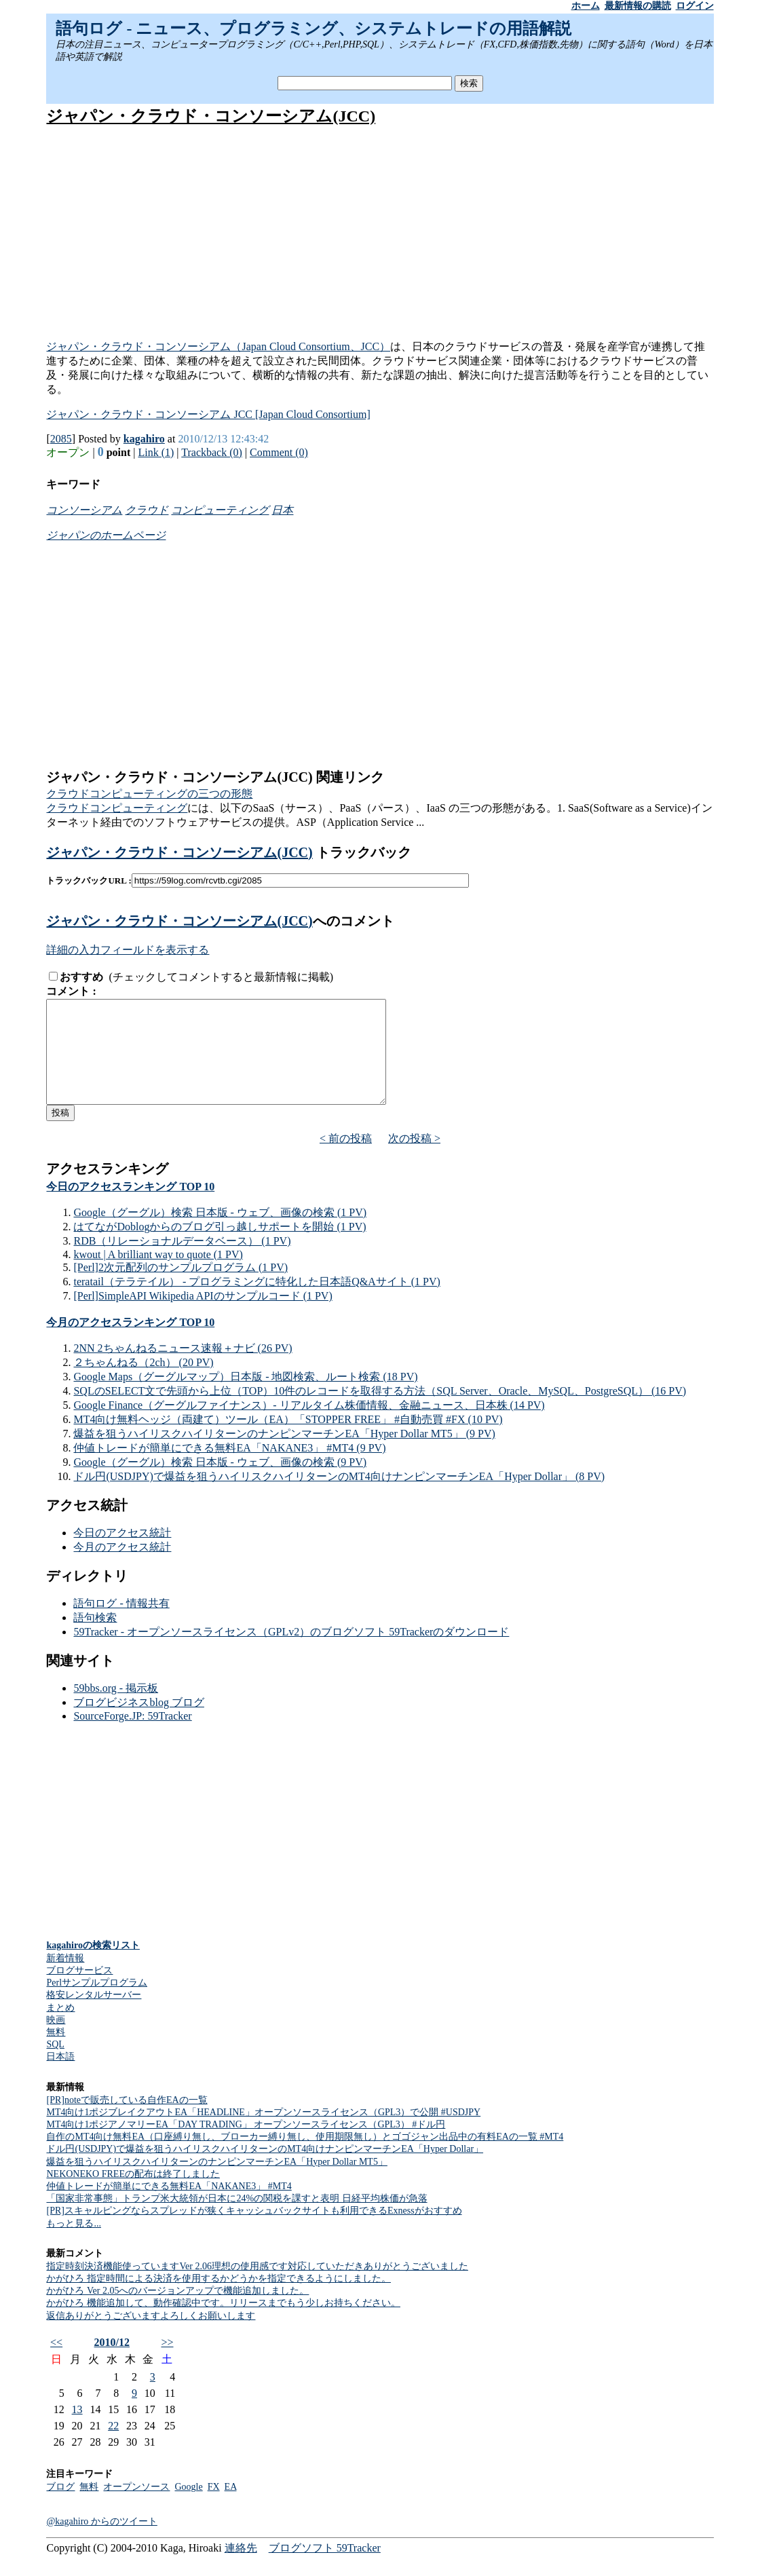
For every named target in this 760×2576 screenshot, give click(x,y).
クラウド (146, 510)
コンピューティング (220, 510)
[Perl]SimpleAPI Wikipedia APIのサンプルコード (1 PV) (202, 1316)
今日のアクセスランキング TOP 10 (130, 1207)
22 (113, 2446)
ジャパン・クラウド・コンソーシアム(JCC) (210, 116)
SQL (55, 2065)
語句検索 (95, 1638)
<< (56, 2362)
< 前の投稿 (346, 1158)
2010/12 (112, 2362)
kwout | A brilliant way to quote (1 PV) (157, 1275)
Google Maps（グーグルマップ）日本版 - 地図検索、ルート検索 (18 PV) (245, 1397)
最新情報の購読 (638, 6)
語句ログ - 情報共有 (121, 1623)
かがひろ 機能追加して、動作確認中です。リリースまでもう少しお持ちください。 (223, 2323)
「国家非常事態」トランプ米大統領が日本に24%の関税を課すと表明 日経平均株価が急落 (236, 2219)
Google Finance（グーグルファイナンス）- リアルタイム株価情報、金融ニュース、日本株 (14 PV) (308, 1425)
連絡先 (241, 2568)
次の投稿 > (414, 1158)
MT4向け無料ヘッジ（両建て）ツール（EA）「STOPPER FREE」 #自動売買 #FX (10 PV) (287, 1439)
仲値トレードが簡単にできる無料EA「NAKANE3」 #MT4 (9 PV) (229, 1468)
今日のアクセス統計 (122, 1553)
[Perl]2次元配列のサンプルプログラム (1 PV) (180, 1287)
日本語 (60, 2077)
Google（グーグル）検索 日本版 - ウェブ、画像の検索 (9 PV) (219, 1482)
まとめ (60, 2028)
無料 (55, 2052)
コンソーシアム (84, 510)
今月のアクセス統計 (122, 1567)
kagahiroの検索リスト (92, 1966)
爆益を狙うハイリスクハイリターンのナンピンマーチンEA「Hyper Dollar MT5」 (216, 2182)
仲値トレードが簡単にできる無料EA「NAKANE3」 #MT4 (168, 2206)
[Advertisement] (380, 234)
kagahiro (144, 438)
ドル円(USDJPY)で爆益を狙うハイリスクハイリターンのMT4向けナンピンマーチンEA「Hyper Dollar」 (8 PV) (339, 1496)
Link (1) (156, 452)
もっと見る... (73, 2244)
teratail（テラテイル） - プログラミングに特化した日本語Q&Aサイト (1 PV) (256, 1302)
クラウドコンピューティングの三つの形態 (149, 793)
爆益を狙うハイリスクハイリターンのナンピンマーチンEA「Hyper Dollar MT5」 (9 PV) (284, 1454)
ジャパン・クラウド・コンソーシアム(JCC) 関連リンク (214, 777)
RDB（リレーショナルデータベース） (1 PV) (181, 1261)
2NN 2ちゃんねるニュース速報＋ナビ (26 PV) (182, 1368)
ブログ (60, 2507)
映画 (55, 2040)
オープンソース (136, 2507)
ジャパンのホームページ (106, 535)
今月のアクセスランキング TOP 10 (130, 1342)
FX (214, 2507)
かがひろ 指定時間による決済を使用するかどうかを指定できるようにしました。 (218, 2299)
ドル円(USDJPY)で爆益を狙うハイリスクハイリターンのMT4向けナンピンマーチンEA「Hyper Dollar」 (264, 2169)
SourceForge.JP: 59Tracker (132, 1736)
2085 (61, 438)
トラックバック (362, 852)
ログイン (695, 6)
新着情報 (65, 1978)
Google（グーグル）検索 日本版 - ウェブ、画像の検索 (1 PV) (219, 1232)
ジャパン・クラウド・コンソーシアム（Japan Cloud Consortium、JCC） (218, 346)
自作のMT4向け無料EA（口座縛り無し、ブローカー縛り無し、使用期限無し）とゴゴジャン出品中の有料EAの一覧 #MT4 (304, 2157)
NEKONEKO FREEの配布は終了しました (133, 2194)
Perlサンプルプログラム (96, 2003)
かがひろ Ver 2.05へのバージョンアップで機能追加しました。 (177, 2311)
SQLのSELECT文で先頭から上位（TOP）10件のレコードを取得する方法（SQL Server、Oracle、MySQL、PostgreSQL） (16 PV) (379, 1411)
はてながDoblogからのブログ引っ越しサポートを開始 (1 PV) (219, 1247)
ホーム (585, 6)
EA (231, 2507)
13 (77, 2430)
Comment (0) (279, 452)
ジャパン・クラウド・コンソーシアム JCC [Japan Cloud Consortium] (208, 414)
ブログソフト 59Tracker (325, 2568)
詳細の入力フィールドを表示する (127, 949)
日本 (282, 510)
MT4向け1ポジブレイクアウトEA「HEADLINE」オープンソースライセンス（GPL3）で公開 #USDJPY (263, 2132)
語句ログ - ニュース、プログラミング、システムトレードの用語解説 (313, 28)
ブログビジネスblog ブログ (138, 1722)
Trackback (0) (211, 452)
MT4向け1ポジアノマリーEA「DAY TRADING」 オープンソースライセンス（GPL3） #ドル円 (245, 2145)
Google (188, 2507)
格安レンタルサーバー (93, 2015)
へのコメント (353, 920)
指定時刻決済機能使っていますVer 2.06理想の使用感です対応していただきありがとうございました (257, 2286)
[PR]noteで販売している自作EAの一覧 (126, 2120)
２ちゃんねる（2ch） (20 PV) (143, 1382)
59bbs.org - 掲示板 (115, 1708)
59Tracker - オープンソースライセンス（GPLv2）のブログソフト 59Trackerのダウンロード (291, 1652)
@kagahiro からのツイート (101, 2542)
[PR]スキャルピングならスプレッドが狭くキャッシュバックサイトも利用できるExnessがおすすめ (253, 2231)
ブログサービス (79, 1991)
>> (167, 2362)
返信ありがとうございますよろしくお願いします (150, 2336)
